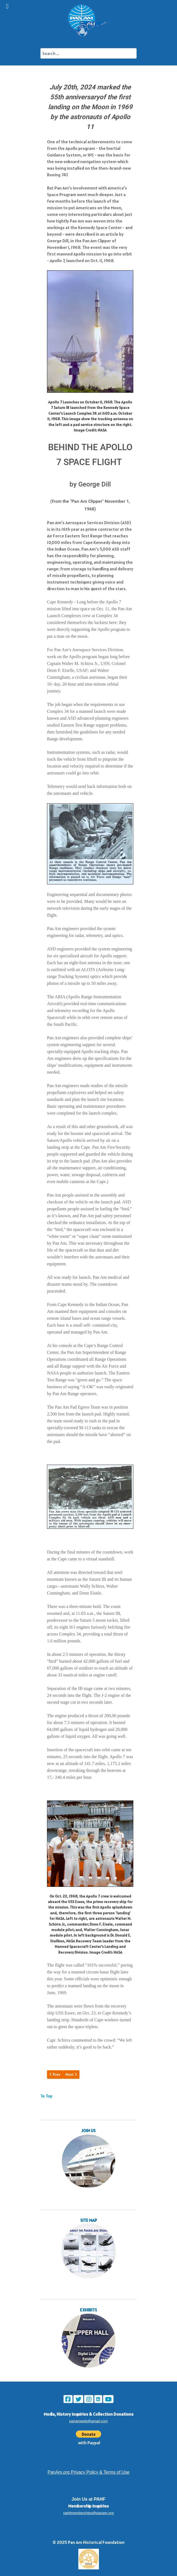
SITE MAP (88, 2220)
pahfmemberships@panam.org (88, 2513)
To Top (46, 2096)
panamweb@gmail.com (88, 2421)
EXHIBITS (88, 2310)
